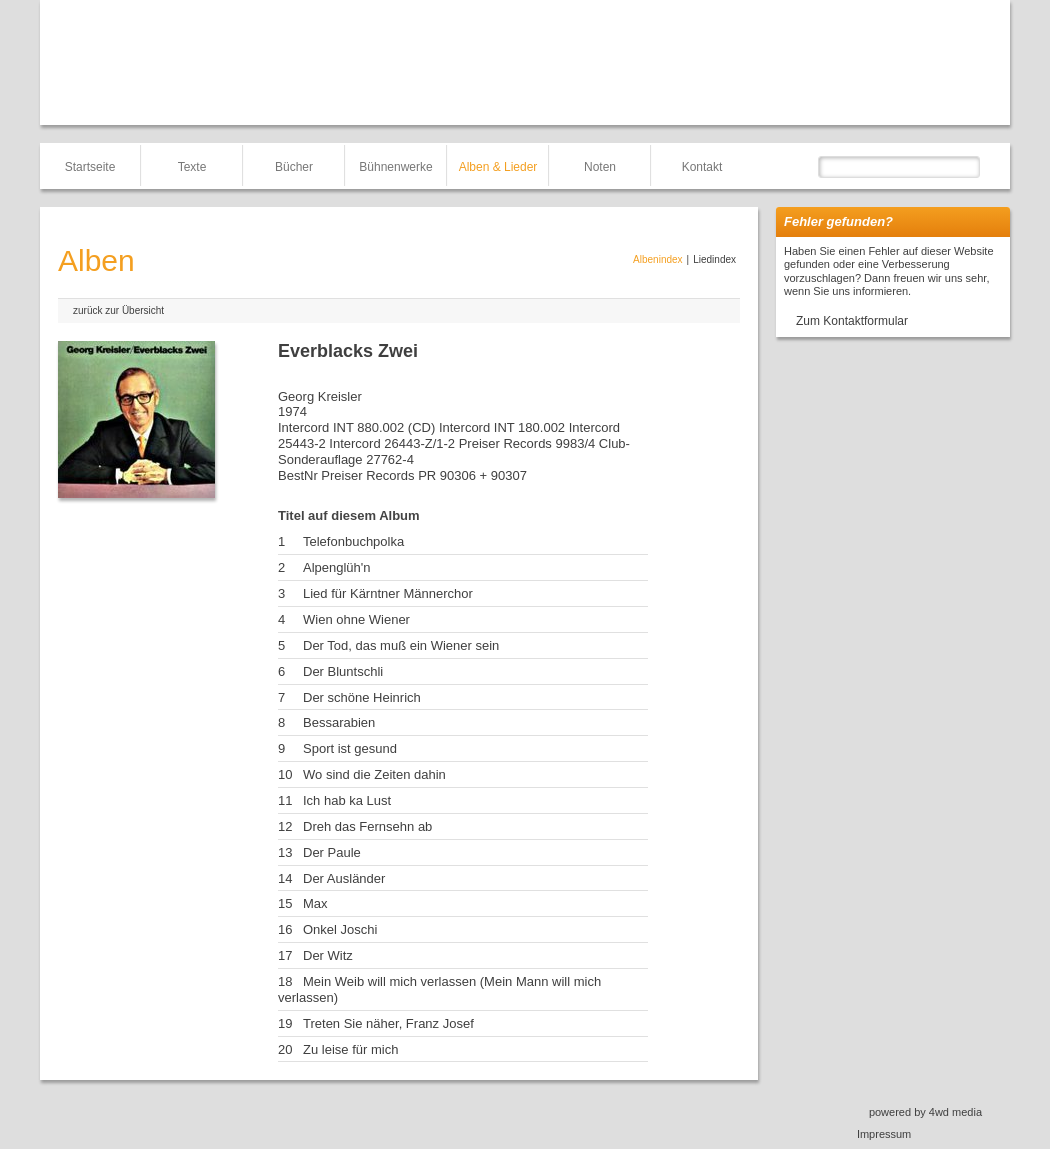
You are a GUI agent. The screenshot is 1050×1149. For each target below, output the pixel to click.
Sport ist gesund (350, 748)
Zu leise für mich (350, 1049)
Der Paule (332, 852)
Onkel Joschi (340, 929)
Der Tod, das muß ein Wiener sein (401, 645)
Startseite (90, 167)
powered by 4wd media (925, 1112)
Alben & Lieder (498, 167)
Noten (600, 167)
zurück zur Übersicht (118, 310)
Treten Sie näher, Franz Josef (388, 1023)
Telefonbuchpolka (353, 541)
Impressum (884, 1134)
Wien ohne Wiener (356, 619)
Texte (192, 167)
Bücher (294, 167)
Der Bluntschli (343, 671)
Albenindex (657, 259)
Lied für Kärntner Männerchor (388, 593)
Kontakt (702, 167)
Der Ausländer (344, 878)
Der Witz (328, 955)
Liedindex (714, 259)
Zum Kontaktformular (852, 321)
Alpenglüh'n (337, 567)
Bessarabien (339, 722)
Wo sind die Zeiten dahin (374, 774)
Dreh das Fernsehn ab (367, 826)
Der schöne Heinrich (362, 697)
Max (315, 903)
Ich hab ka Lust (347, 800)
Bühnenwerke (395, 167)
